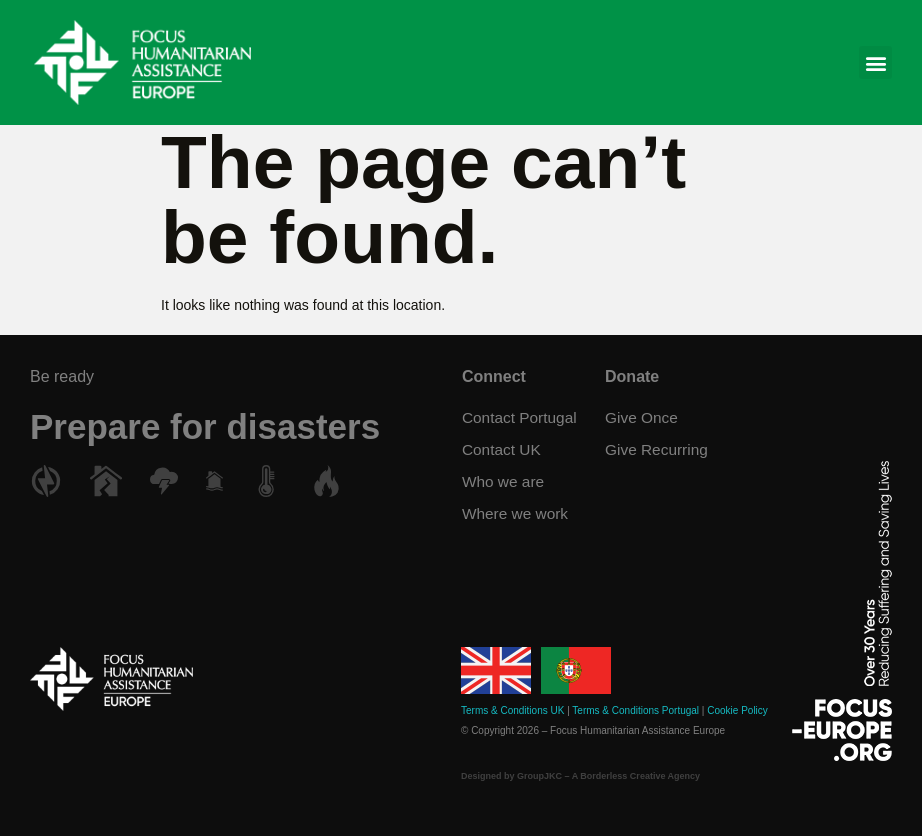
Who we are (503, 481)
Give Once (643, 417)
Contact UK (502, 449)
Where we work (516, 513)
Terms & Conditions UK (512, 710)
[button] (875, 62)
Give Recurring (658, 449)
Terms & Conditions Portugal (635, 710)
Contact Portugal (520, 417)
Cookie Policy (737, 710)
